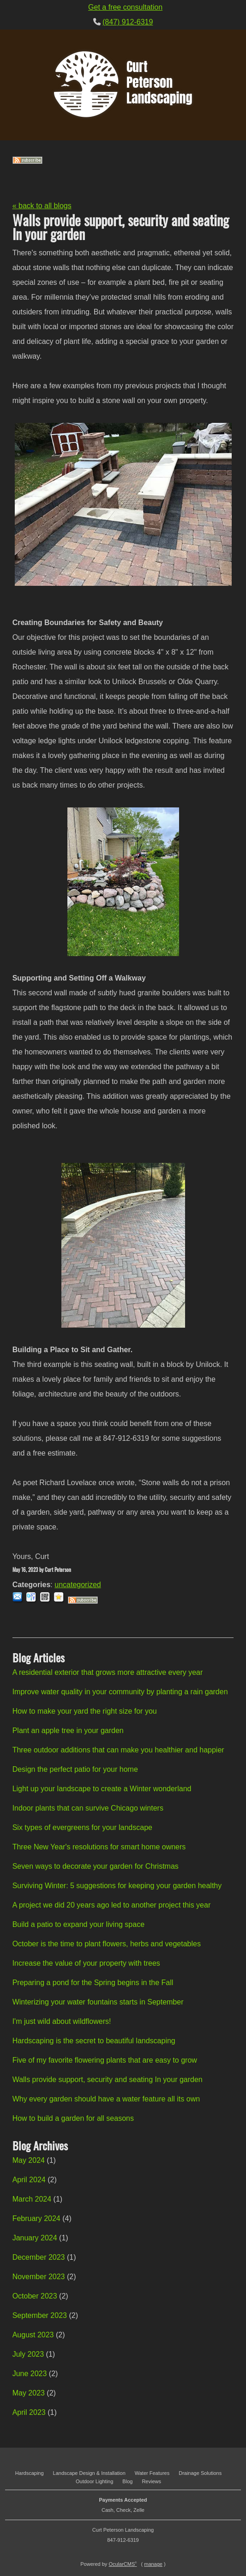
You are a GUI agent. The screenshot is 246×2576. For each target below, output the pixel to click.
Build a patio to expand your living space (78, 1924)
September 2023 (39, 2315)
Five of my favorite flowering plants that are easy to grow (104, 2060)
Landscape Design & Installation (89, 2473)
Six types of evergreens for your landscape (82, 1827)
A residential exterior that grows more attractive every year (107, 1672)
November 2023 (38, 2277)
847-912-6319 (123, 2540)
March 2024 (32, 2199)
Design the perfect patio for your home (75, 1769)
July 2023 (28, 2354)
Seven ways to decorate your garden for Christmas (95, 1866)
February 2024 (36, 2218)
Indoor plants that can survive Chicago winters (87, 1808)
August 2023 (33, 2335)
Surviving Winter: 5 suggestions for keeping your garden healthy (117, 1886)
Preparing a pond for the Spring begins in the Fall (93, 1982)
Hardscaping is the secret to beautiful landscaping (93, 2041)
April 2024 (29, 2180)
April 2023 (29, 2412)
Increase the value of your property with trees (86, 1963)
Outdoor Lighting (94, 2481)
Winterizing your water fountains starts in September (98, 2002)
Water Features (152, 2473)
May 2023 (28, 2393)
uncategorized (77, 1585)
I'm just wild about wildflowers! (61, 2021)
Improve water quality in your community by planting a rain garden (120, 1692)
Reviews (151, 2481)
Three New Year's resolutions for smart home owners (99, 1847)
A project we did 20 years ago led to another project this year (111, 1905)
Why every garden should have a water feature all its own (106, 2099)
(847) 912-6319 (127, 22)
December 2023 (38, 2257)
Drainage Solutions (200, 2473)
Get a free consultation (125, 7)
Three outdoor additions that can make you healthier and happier (118, 1750)
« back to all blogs (42, 206)
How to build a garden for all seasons (73, 2118)
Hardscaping (29, 2473)
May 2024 (28, 2160)
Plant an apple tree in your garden (68, 1730)
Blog (127, 2481)
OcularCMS (122, 2564)
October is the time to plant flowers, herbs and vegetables (106, 1944)
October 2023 (34, 2296)
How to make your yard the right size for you (84, 1711)
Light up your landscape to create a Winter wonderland (102, 1789)
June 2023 (29, 2373)
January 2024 (34, 2238)
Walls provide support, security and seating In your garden (107, 2079)
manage (153, 2564)
